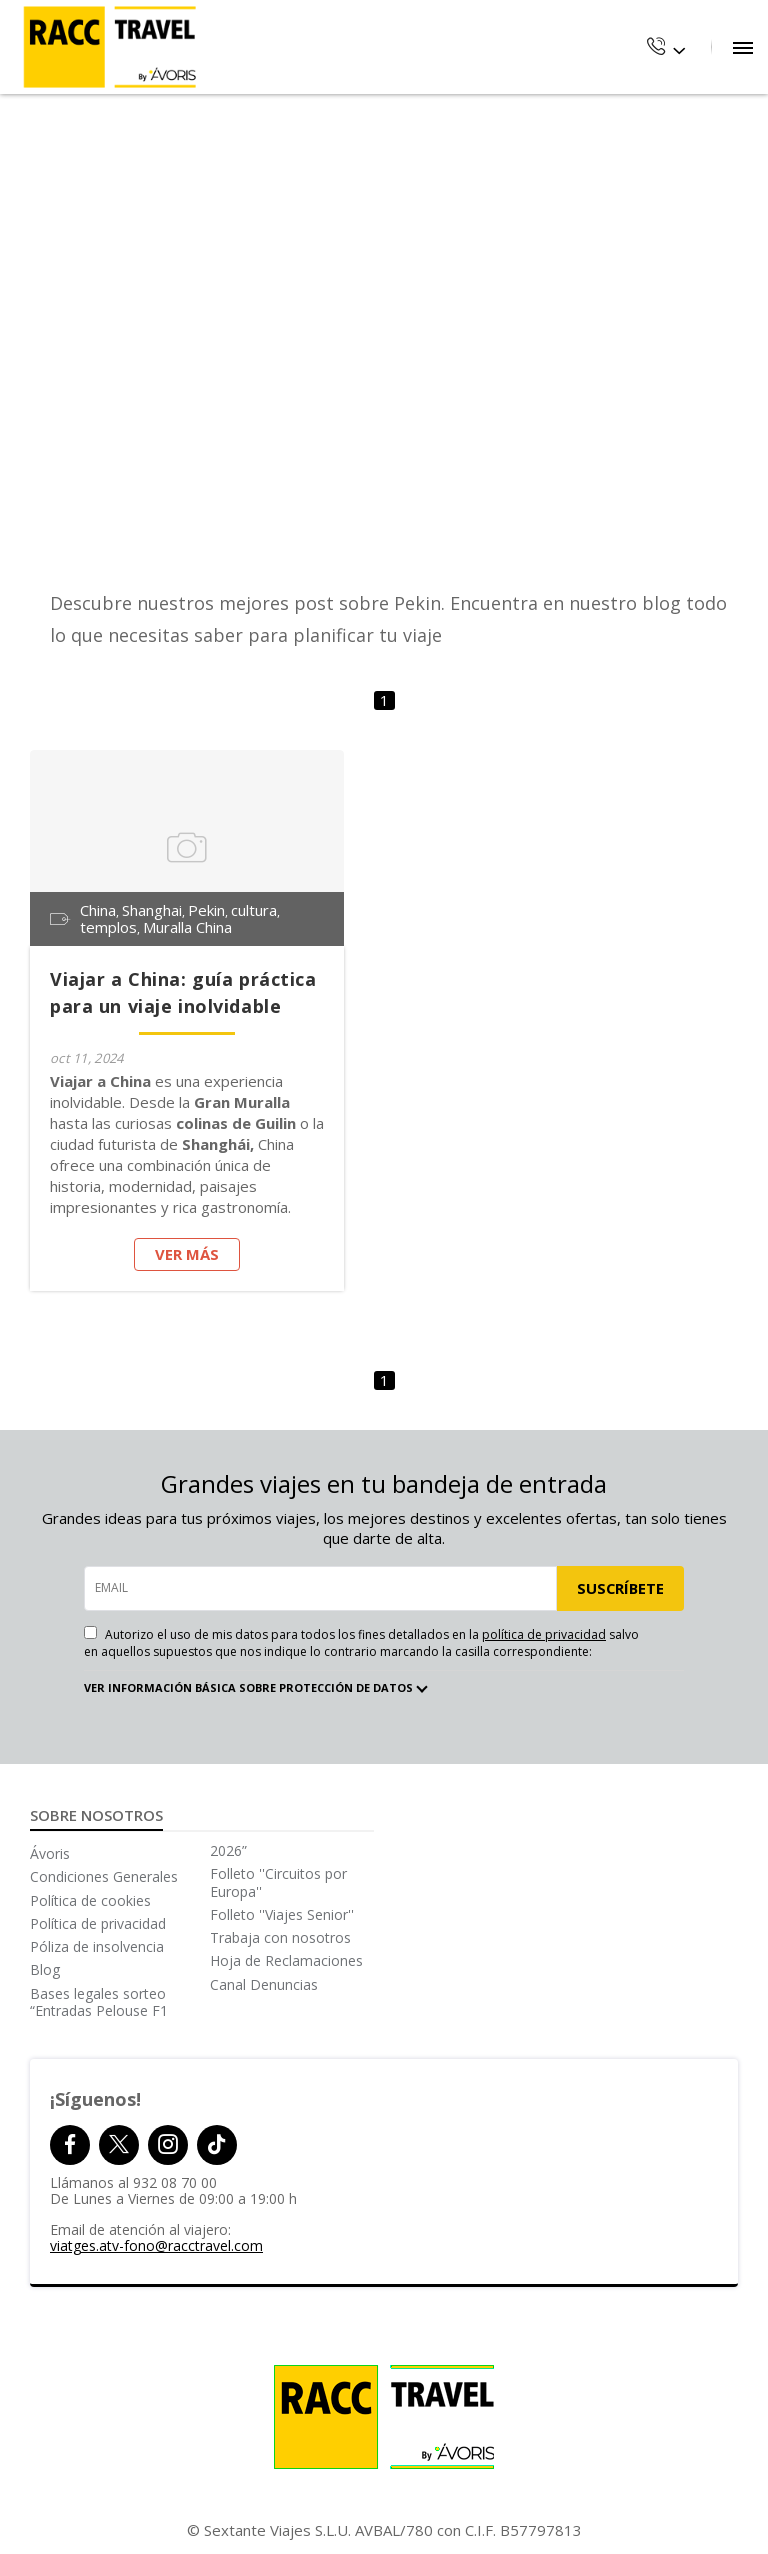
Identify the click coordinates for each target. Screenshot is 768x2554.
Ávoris (50, 1853)
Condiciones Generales (104, 1876)
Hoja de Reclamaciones (286, 1960)
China (98, 910)
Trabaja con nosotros (280, 1937)
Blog (45, 1969)
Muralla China (187, 927)
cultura (254, 910)
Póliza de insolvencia (97, 1946)
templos (108, 927)
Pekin (206, 910)
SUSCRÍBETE (619, 1588)
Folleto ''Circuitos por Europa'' (278, 1882)
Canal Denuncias (264, 1984)
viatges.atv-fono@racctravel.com (156, 2245)
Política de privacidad (98, 1923)
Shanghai (152, 910)
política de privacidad (544, 1634)
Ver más (187, 1254)
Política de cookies (90, 1900)
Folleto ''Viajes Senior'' (282, 1914)
